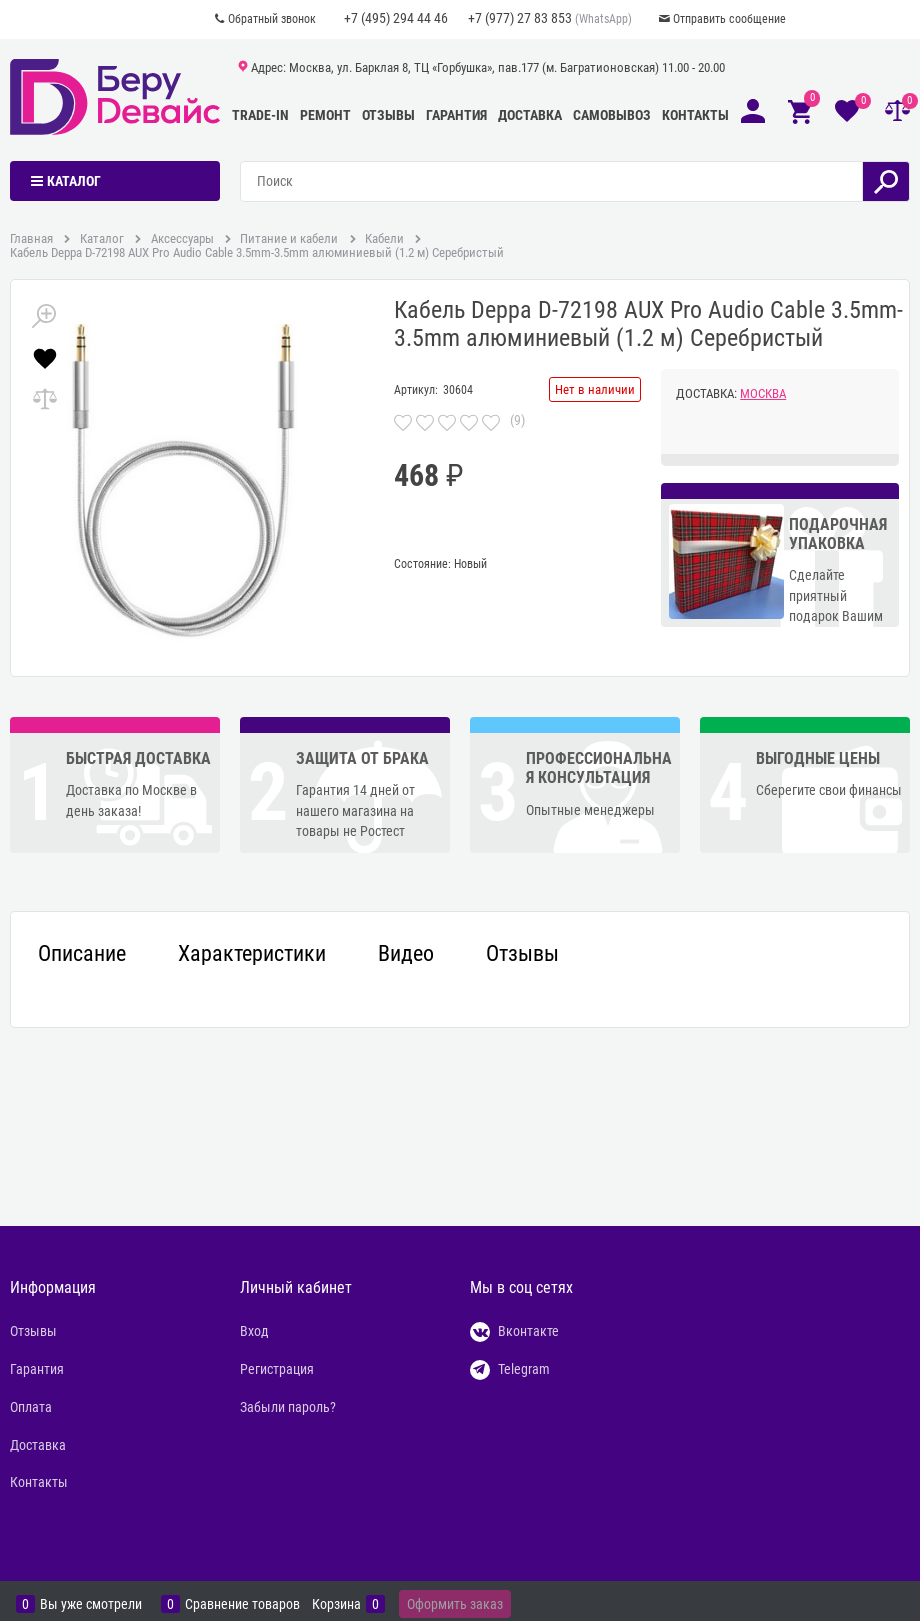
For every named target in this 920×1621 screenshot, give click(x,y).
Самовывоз (612, 115)
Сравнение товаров (242, 1604)
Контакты (695, 115)
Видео (406, 954)
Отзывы (388, 115)
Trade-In (260, 115)
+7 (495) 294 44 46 (396, 18)
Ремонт (325, 115)
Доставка (530, 115)
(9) (517, 420)
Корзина (336, 1604)
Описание (82, 954)
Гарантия (456, 115)
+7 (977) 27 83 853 (520, 18)
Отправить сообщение (729, 19)
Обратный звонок (272, 19)
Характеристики (252, 954)
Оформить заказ (455, 1604)
